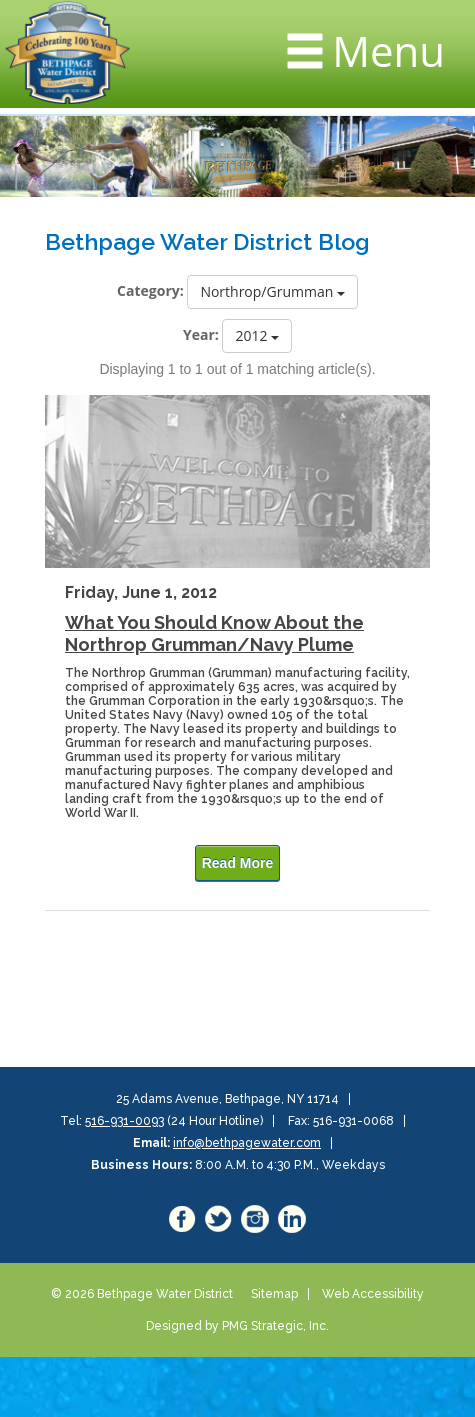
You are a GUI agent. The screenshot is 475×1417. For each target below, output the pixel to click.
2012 (257, 335)
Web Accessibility (373, 1294)
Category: (150, 290)
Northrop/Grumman (272, 291)
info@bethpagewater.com (247, 1143)
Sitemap (274, 1294)
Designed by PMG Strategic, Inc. (237, 1326)
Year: (201, 334)
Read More (238, 863)
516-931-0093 (124, 1121)
